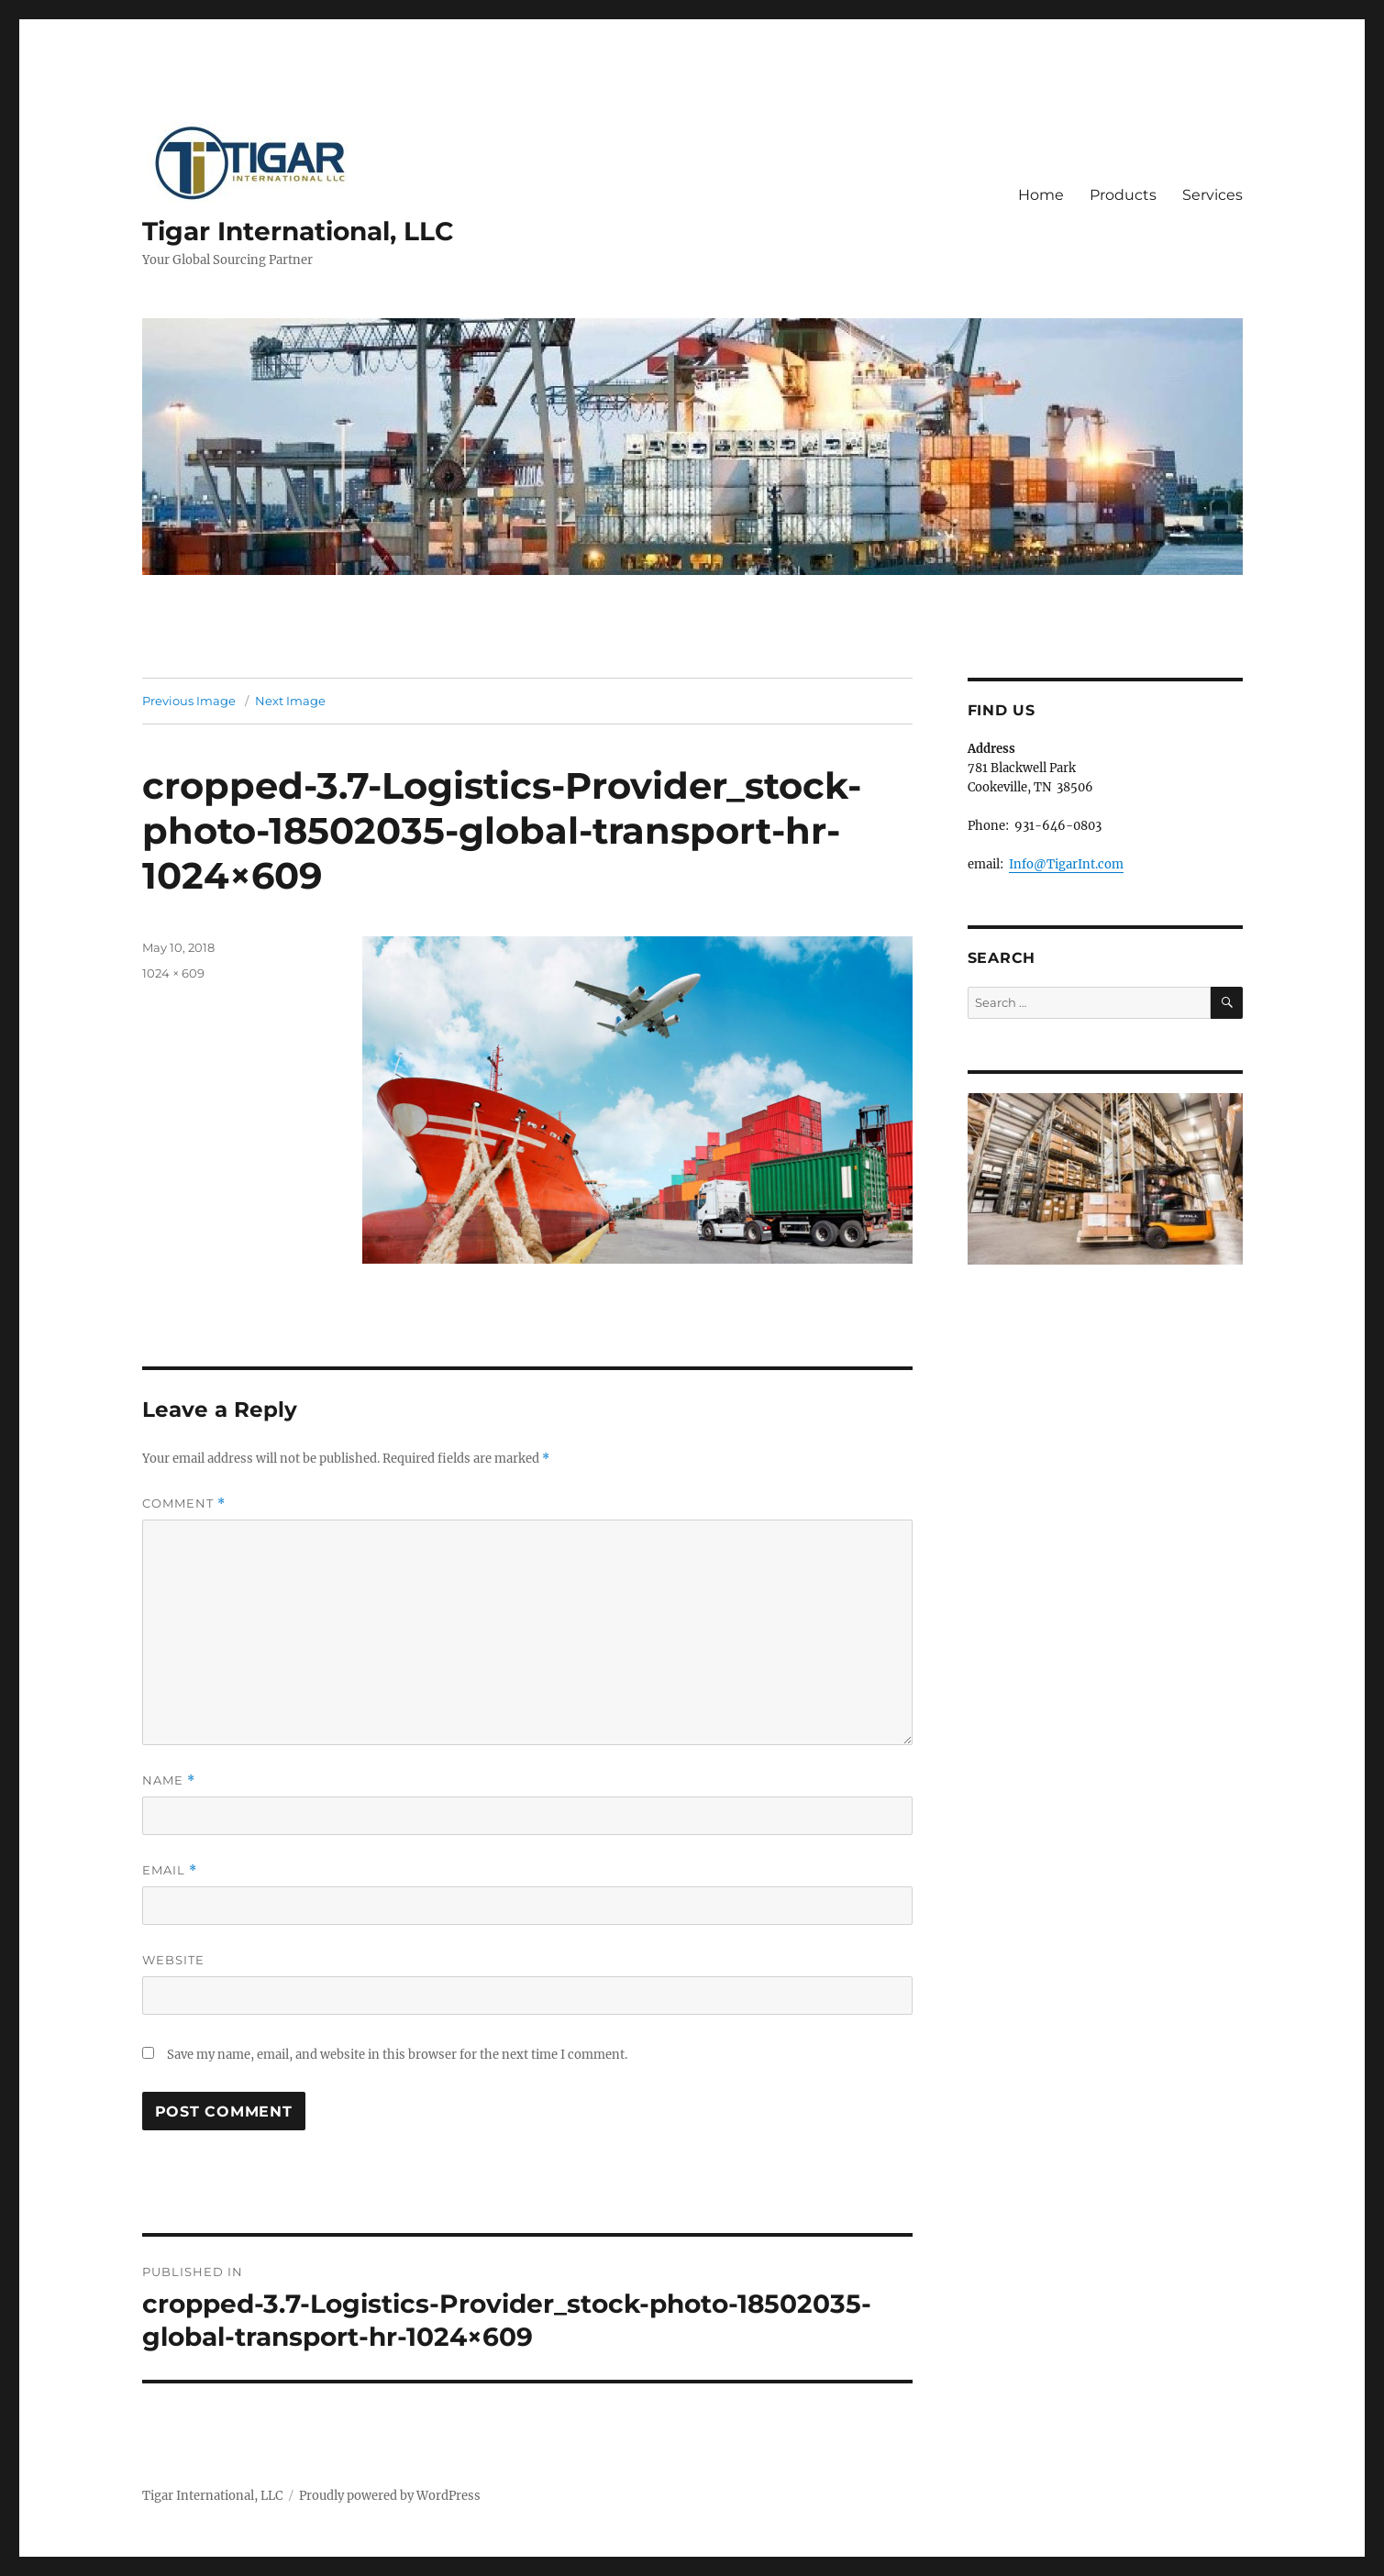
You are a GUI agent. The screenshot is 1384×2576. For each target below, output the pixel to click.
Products (1123, 195)
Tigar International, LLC (298, 231)
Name (168, 1780)
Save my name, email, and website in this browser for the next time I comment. (397, 2054)
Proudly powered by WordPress (390, 2496)
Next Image (290, 700)
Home (1041, 195)
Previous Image (189, 700)
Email (169, 1870)
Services (1212, 195)
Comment (184, 1503)
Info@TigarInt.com (1066, 864)
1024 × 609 (173, 973)
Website (173, 1959)
